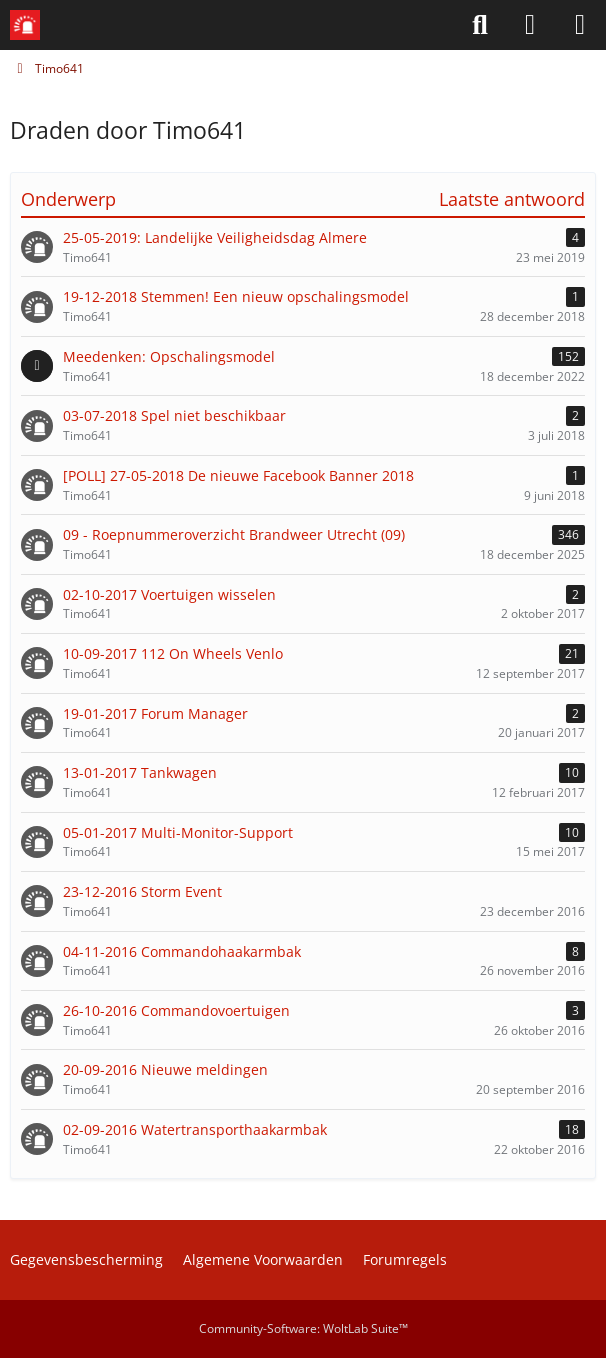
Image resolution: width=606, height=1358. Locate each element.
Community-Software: (303, 1328)
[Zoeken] (480, 25)
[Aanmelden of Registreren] (530, 25)
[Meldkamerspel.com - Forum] (25, 25)
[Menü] (580, 25)
